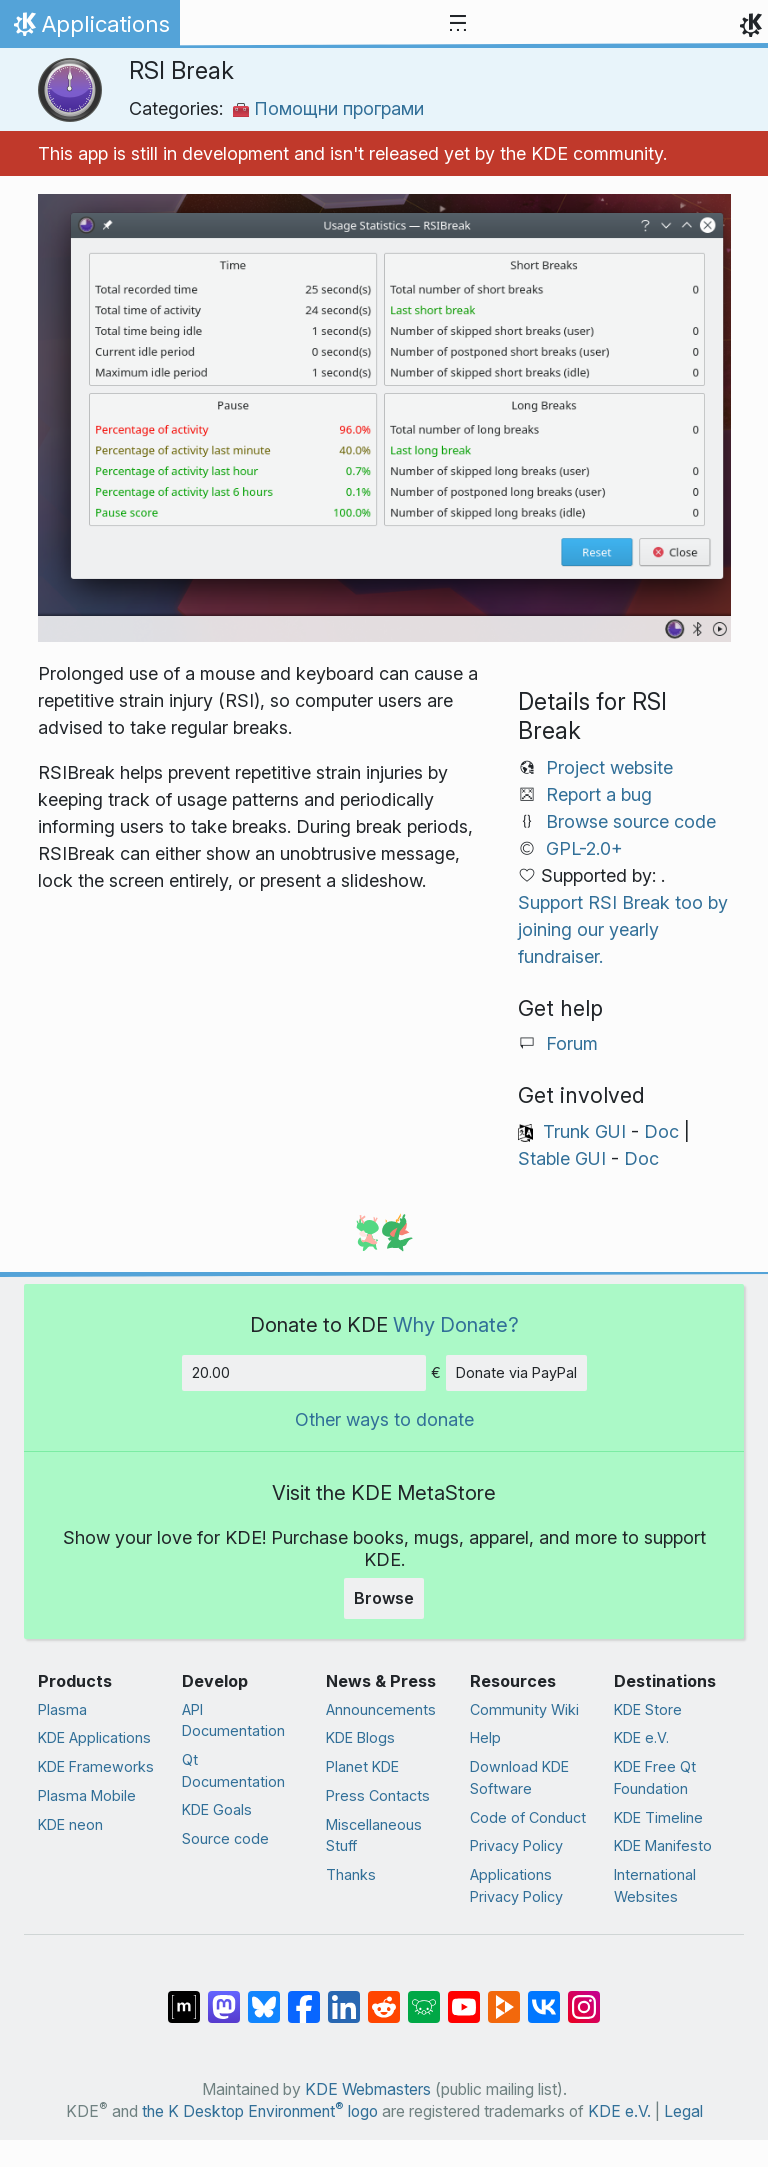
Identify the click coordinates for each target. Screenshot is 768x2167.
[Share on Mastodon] (224, 1996)
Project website (609, 767)
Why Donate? (456, 1324)
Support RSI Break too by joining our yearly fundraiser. (623, 929)
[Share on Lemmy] (424, 1996)
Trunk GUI (584, 1131)
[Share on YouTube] (464, 1996)
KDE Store (648, 1709)
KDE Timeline (658, 1817)
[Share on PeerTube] (504, 1996)
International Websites (655, 1885)
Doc (661, 1131)
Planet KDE (362, 1766)
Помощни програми (328, 108)
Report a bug (599, 794)
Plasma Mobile (87, 1795)
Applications (89, 29)
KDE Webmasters (368, 2089)
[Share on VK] (544, 1996)
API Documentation (233, 1720)
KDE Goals (217, 1809)
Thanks (351, 1874)
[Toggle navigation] (458, 24)
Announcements (381, 1709)
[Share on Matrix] (184, 1996)
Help (485, 1737)
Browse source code (631, 821)
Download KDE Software (519, 1777)
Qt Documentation (233, 1770)
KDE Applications (94, 1737)
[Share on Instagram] (584, 1996)
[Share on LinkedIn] (344, 1996)
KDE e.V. (641, 1737)
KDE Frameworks (96, 1766)
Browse (384, 1598)
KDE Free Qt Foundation (655, 1777)
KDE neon (70, 1824)
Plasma (62, 1709)
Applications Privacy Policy (516, 1885)
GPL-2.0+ (584, 848)
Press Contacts (378, 1795)
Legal (683, 2111)
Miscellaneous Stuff (374, 1835)
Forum (572, 1043)
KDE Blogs (360, 1737)
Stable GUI (562, 1158)
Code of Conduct (528, 1817)
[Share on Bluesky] (264, 1996)
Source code (225, 1838)
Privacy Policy (516, 1845)
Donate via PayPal (516, 1372)
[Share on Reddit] (384, 1996)
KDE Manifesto (663, 1845)
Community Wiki (524, 1709)
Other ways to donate (384, 1419)
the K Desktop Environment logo (260, 2111)
